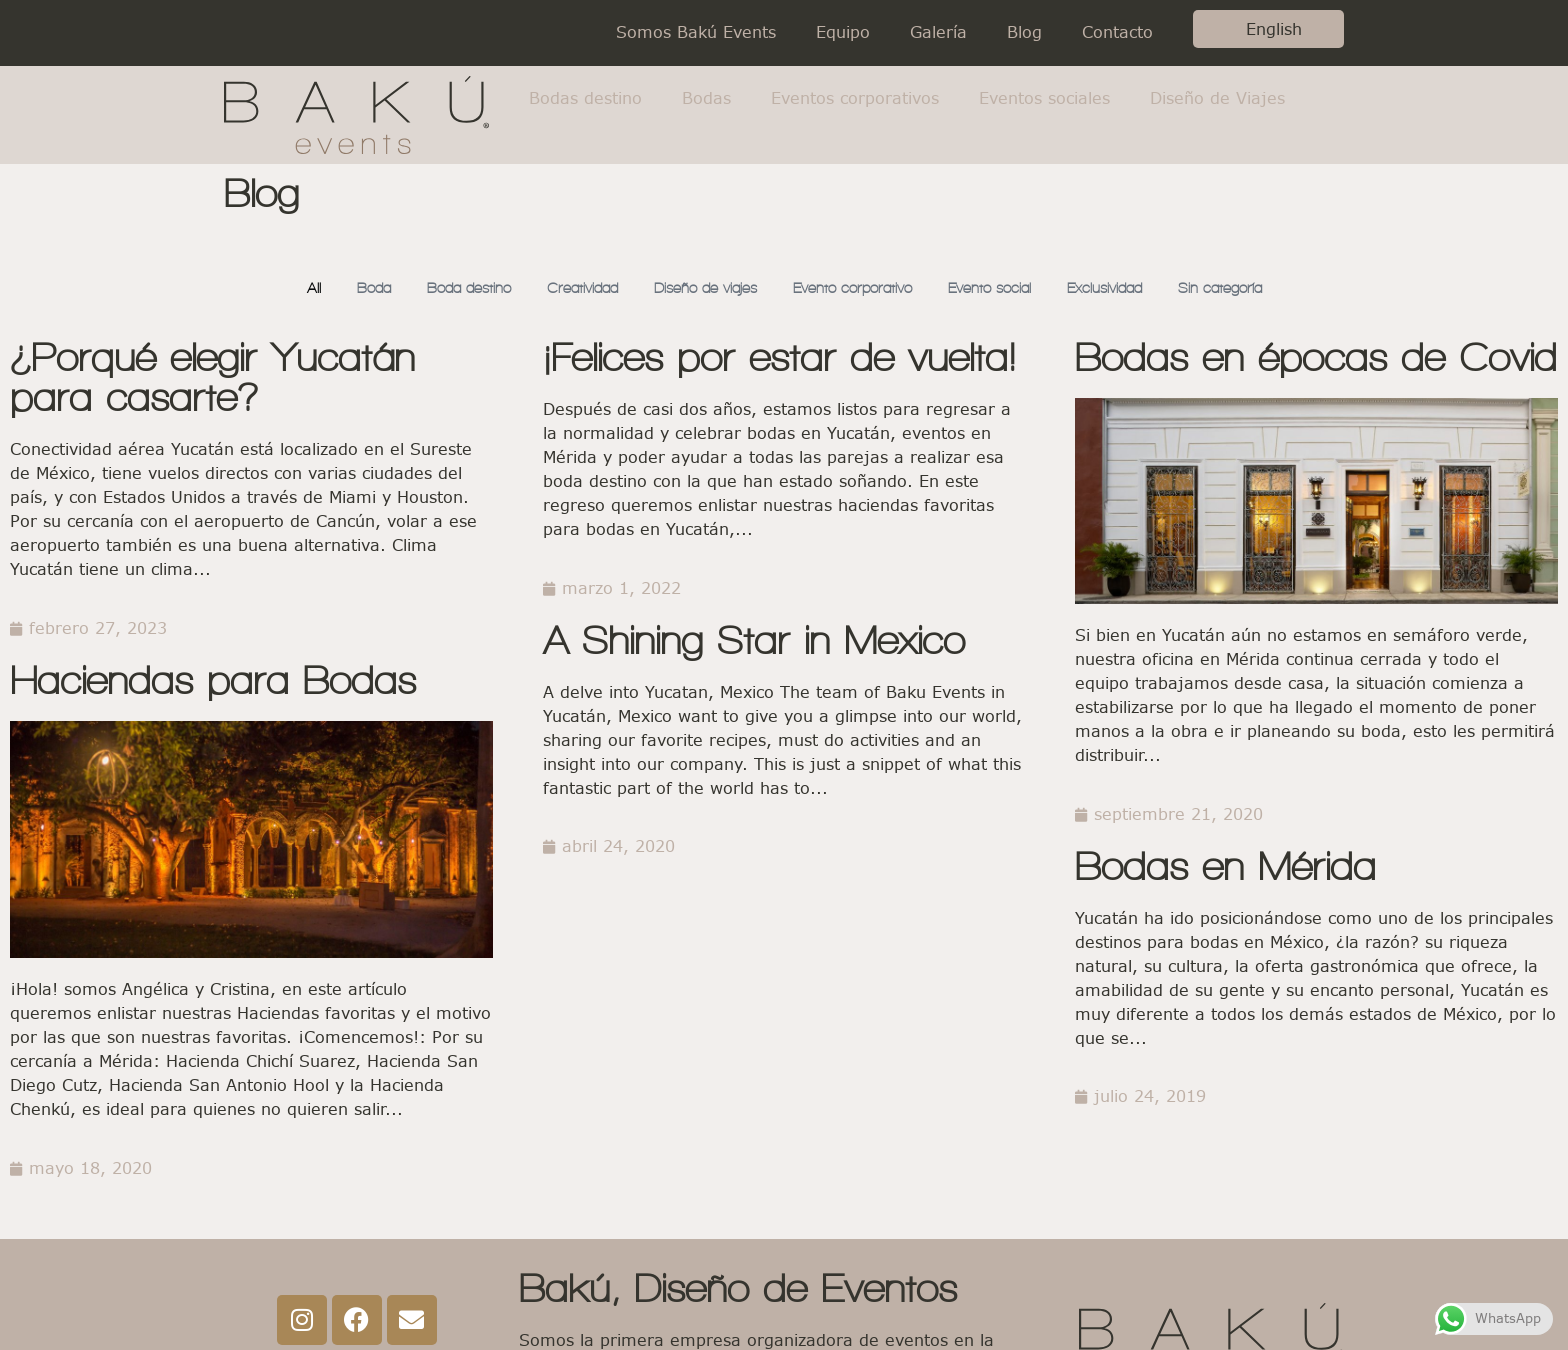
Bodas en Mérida (1225, 867)
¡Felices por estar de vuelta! (779, 358)
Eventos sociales (1044, 98)
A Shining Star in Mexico (754, 641)
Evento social (1001, 288)
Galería (938, 32)
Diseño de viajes (699, 288)
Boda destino (448, 288)
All (287, 288)
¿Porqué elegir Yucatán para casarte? (212, 378)
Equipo (843, 32)
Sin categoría (1243, 288)
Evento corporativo (855, 288)
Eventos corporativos (855, 98)
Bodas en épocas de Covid (1316, 358)
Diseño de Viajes (1217, 98)
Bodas (706, 98)
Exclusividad (1122, 288)
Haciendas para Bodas (213, 681)
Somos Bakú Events (696, 32)
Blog (1024, 32)
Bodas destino (585, 98)
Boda (348, 288)
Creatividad (568, 288)
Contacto (1117, 32)
